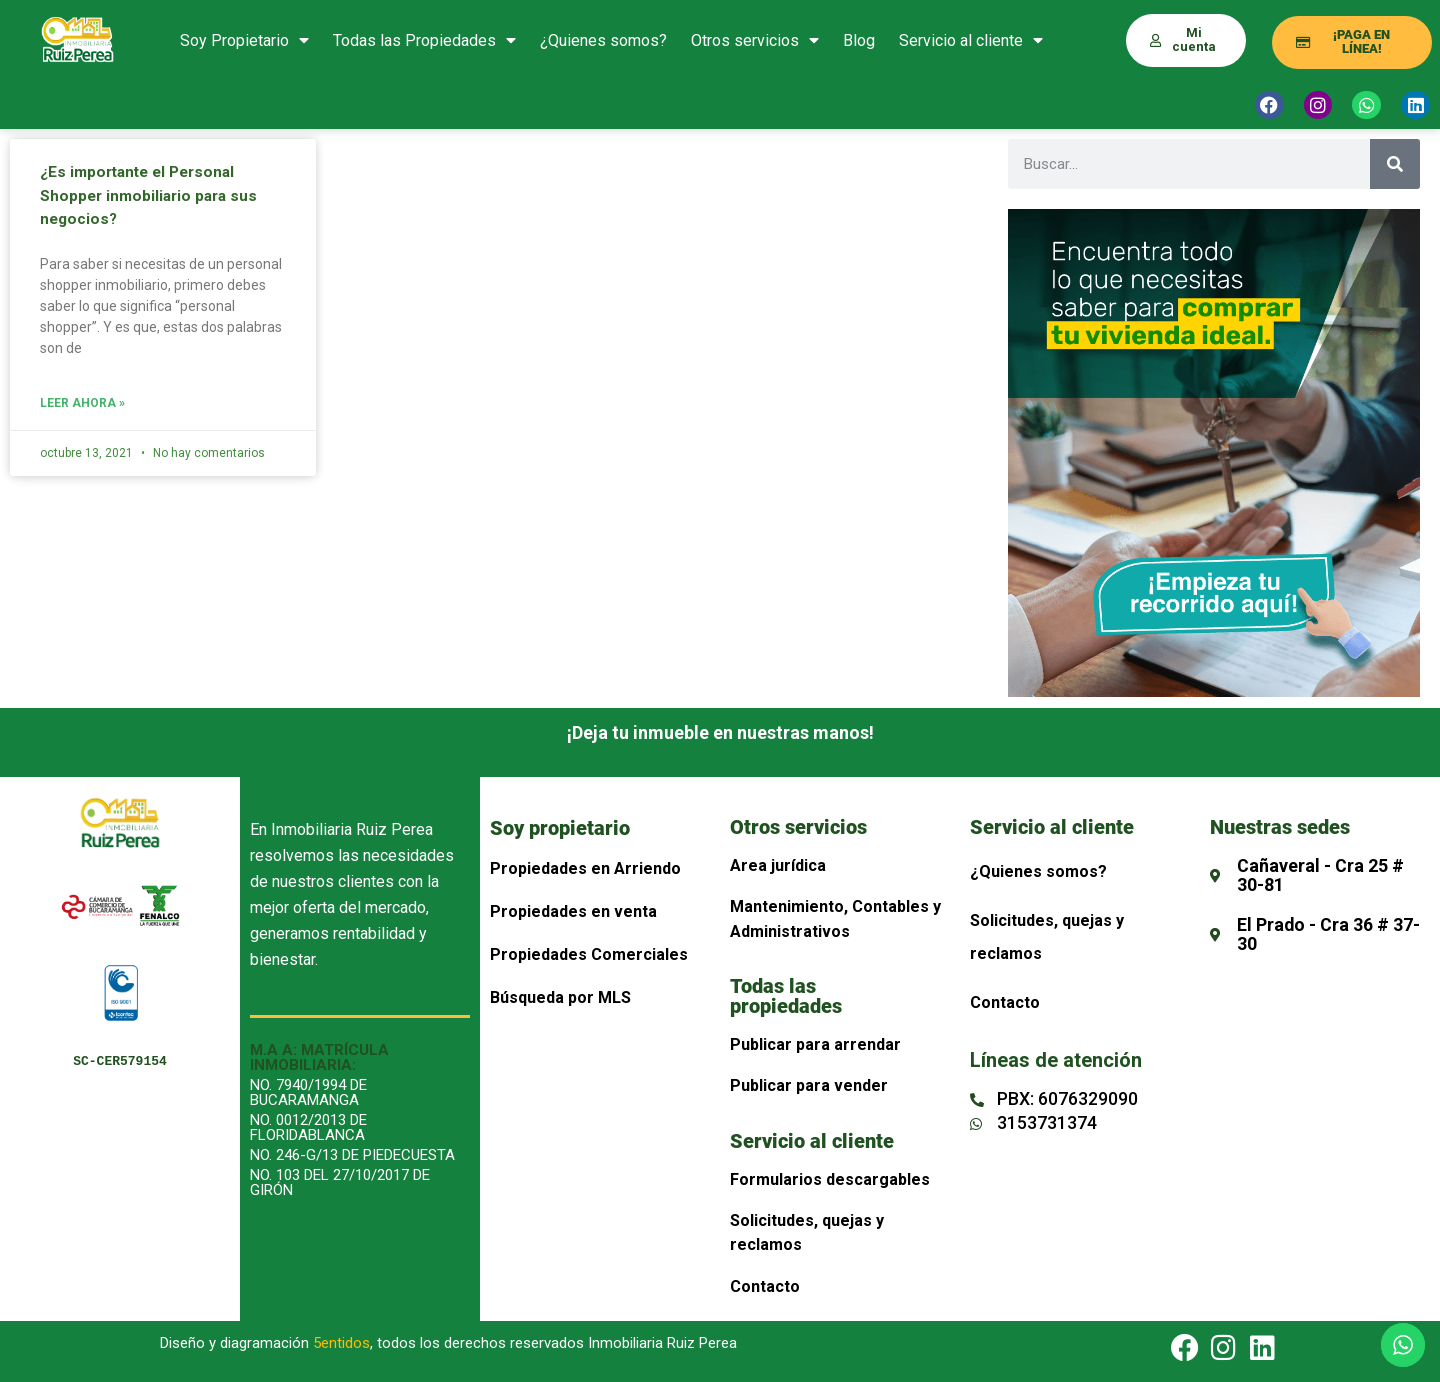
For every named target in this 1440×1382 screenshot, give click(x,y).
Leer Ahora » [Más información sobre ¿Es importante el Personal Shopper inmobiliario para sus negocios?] (82, 403)
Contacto (765, 1286)
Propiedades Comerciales (589, 954)
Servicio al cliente (971, 40)
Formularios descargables (830, 1179)
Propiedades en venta (573, 911)
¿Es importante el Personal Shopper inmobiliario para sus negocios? (152, 194)
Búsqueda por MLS (560, 997)
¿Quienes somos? (603, 40)
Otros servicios (755, 40)
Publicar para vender (809, 1085)
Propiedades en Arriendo (585, 868)
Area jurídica (778, 865)
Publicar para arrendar (815, 1044)
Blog (859, 40)
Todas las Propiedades (424, 40)
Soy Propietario (244, 40)
